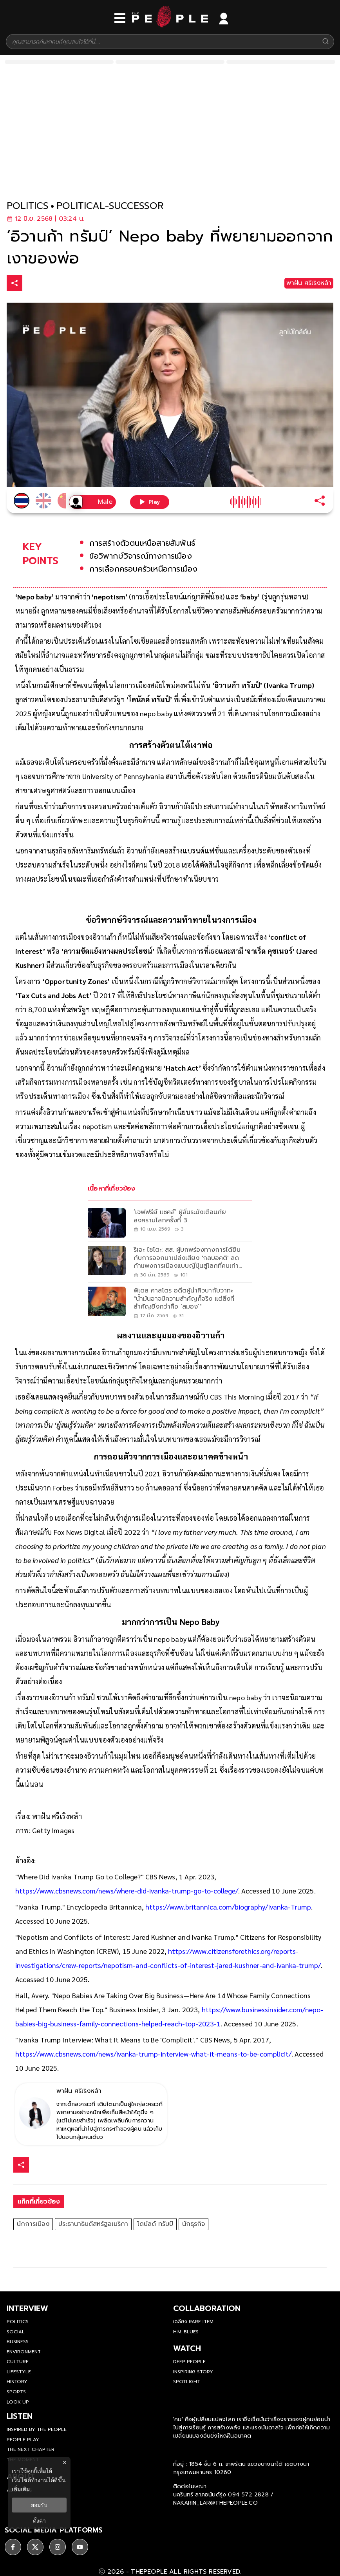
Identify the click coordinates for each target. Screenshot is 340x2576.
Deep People (189, 2361)
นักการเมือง (33, 2224)
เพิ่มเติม (21, 2489)
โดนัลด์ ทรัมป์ (155, 2224)
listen (20, 2416)
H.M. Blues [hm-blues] (186, 2331)
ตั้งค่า (39, 2521)
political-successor (110, 206)
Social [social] (16, 2331)
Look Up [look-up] (18, 2401)
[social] (13, 2542)
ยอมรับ (39, 2505)
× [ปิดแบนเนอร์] (64, 2462)
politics (28, 206)
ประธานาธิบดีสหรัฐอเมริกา (93, 2224)
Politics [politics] (18, 2321)
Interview (27, 2308)
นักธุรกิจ (193, 2224)
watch (187, 2348)
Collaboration (207, 2308)
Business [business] (18, 2341)
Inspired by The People (37, 2429)
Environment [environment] (24, 2351)
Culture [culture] (18, 2361)
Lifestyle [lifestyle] (19, 2371)
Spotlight (186, 2381)
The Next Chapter (30, 2449)
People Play (23, 2439)
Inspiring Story (193, 2371)
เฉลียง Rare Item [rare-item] (193, 2321)
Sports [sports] (16, 2391)
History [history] (17, 2381)
